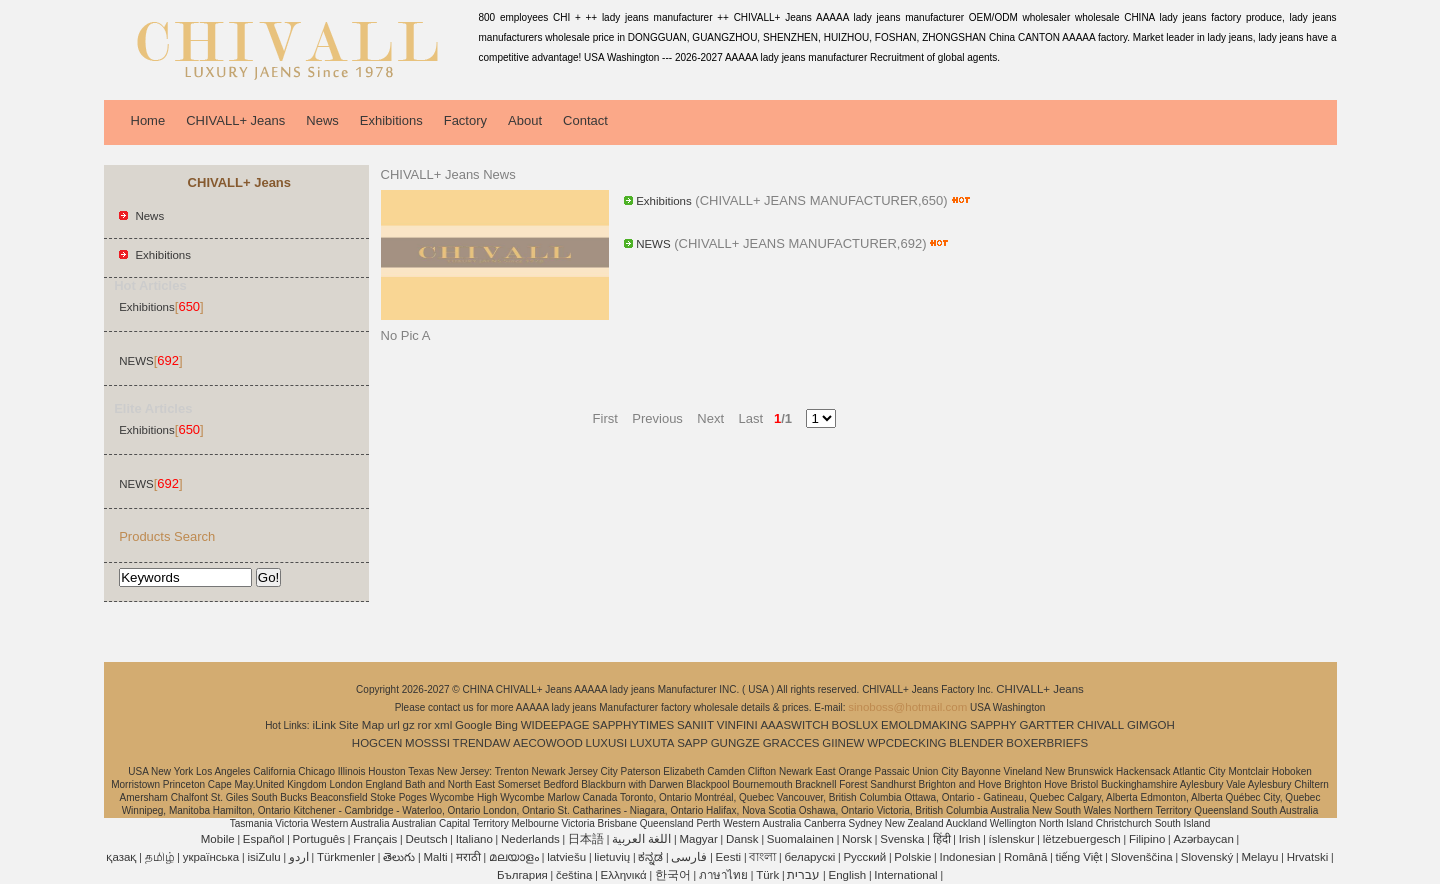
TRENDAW (482, 743)
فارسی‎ (689, 857)
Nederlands (530, 839)
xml (443, 725)
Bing (506, 725)
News (322, 120)
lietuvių (612, 857)
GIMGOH (1151, 725)
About (525, 120)
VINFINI (737, 725)
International (905, 875)
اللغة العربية (641, 839)
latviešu (566, 857)
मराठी (468, 857)
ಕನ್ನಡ (650, 857)
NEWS (136, 361)
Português (319, 839)
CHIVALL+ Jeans (235, 120)
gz (409, 725)
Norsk (857, 839)
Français (375, 839)
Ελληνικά (624, 875)
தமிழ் (160, 857)
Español (264, 839)
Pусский (864, 857)
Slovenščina (1142, 857)
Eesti (729, 857)
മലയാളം (514, 857)
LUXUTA (652, 743)
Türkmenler (346, 857)
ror (425, 725)
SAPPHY (993, 725)
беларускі (809, 857)
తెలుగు (399, 857)
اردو (299, 857)
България (522, 875)
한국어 (673, 875)
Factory (465, 120)
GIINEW (843, 743)
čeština (574, 875)
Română (1025, 857)
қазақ (121, 857)
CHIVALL (1100, 725)
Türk (767, 875)
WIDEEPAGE (555, 725)
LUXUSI (607, 743)
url (393, 725)
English (847, 875)
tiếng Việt (1079, 857)
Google (473, 725)
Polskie (912, 857)
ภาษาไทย (723, 875)
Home (148, 120)
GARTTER (1047, 725)
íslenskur (1012, 839)
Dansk (742, 839)
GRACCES (791, 743)
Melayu (1259, 857)
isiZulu (263, 857)
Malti (435, 857)
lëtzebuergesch (1082, 839)
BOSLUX (855, 725)
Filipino (1147, 839)
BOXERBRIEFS (1047, 743)
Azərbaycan (1204, 839)
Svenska (902, 839)
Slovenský (1207, 857)
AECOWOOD (548, 743)
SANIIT (695, 725)
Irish (970, 839)
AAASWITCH (794, 725)
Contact (585, 120)
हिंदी (942, 839)
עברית (803, 875)
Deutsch (426, 839)
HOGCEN (377, 743)
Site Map (361, 725)
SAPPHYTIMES (633, 725)
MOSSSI (427, 743)
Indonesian (968, 857)
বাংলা (762, 857)
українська (211, 857)
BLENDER (976, 743)
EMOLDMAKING (924, 725)
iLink (324, 725)
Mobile (218, 839)
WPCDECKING (906, 743)
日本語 (586, 839)
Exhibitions (391, 120)
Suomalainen (800, 839)
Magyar (698, 839)
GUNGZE (735, 743)
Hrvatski (1308, 857)
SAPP (692, 743)
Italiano (474, 839)
